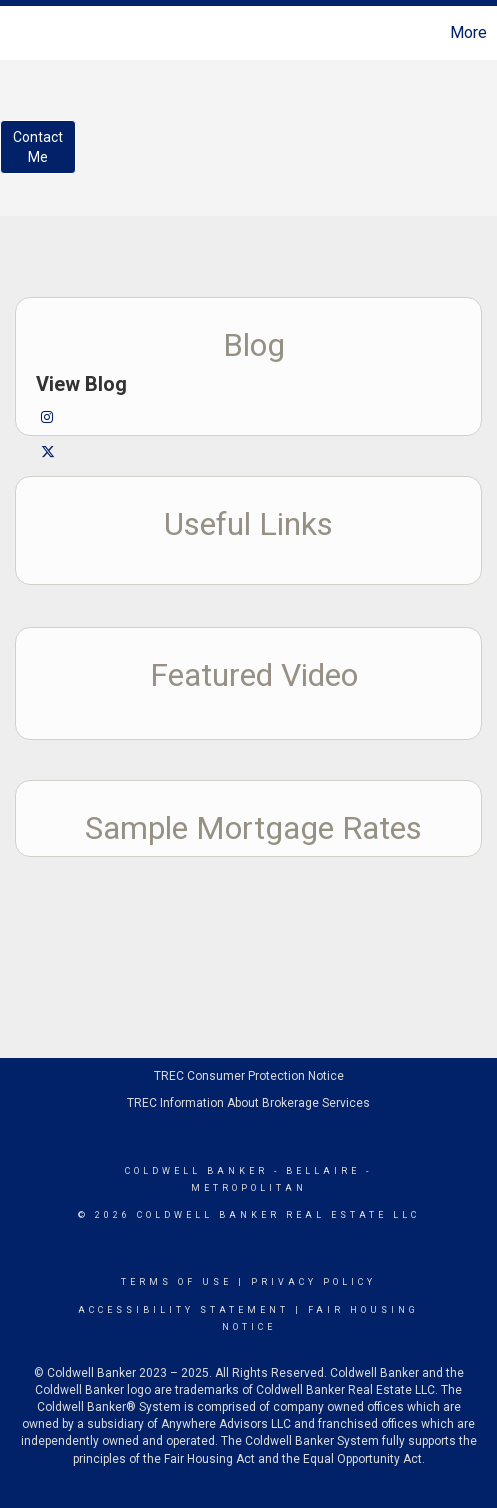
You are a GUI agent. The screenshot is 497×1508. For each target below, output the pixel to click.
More (468, 32)
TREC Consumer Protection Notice (249, 1076)
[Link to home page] (18, 33)
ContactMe (38, 147)
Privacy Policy (313, 1282)
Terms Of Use (176, 1282)
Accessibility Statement (183, 1310)
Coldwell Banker (196, 1171)
